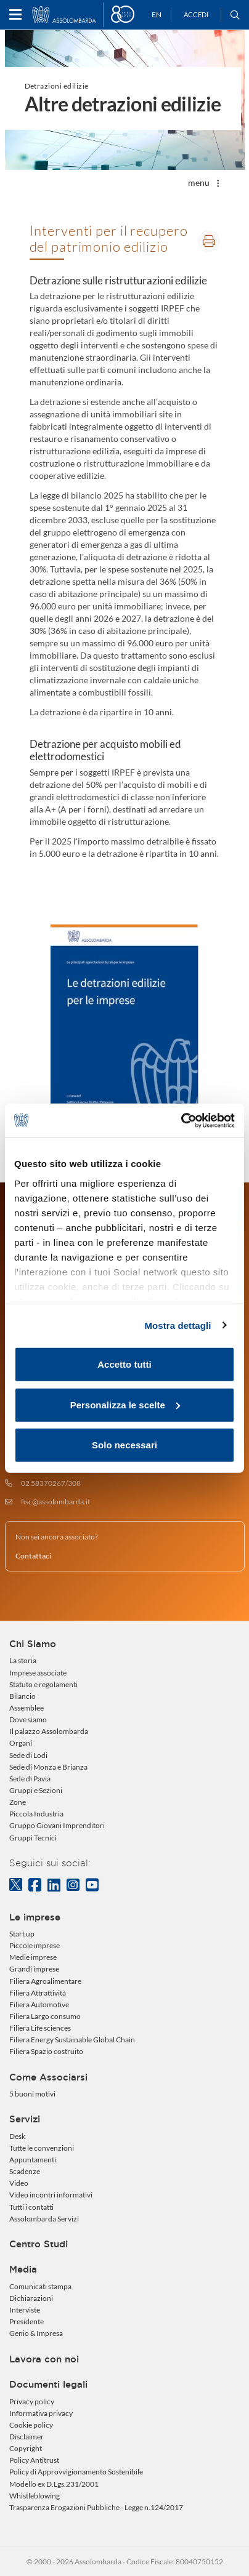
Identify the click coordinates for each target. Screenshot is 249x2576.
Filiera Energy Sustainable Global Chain (72, 2039)
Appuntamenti (32, 2159)
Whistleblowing (34, 2495)
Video (18, 2183)
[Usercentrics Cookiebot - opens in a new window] (181, 1120)
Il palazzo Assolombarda (48, 1731)
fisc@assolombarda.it (55, 1501)
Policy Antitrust (34, 2460)
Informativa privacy (41, 2413)
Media (23, 2269)
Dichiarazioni (31, 2298)
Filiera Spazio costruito (46, 2051)
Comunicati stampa (40, 2286)
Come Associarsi (48, 2077)
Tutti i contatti (31, 2207)
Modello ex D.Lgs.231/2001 (54, 2484)
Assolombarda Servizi (44, 2218)
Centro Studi (38, 2244)
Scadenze (24, 2171)
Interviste (24, 2309)
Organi (20, 1742)
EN (156, 14)
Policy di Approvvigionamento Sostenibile (76, 2471)
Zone (17, 1802)
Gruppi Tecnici (33, 1837)
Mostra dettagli (177, 1325)
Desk (17, 2136)
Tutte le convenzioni (41, 2148)
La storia (22, 1660)
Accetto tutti (124, 1364)
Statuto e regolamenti (43, 1684)
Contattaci (33, 1555)
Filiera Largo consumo (45, 2016)
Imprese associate (38, 1672)
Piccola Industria (36, 1813)
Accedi (196, 14)
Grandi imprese (34, 1968)
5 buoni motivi (32, 2093)
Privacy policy (31, 2401)
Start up (22, 1933)
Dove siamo (28, 1719)
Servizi (24, 2119)
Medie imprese (33, 1957)
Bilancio (22, 1696)
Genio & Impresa (36, 2333)
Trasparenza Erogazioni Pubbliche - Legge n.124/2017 (96, 2507)
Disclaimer (26, 2436)
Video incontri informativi (50, 2194)
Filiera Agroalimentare (45, 1981)
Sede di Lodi (28, 1755)
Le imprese (34, 1917)
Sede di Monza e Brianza (48, 1767)
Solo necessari (124, 1445)
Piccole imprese (34, 1945)
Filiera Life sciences (40, 2027)
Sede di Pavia (30, 1778)
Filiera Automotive (39, 2004)
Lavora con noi (44, 2359)
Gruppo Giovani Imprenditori (57, 1825)
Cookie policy (31, 2425)
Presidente (26, 2321)
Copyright (25, 2448)
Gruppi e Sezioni (35, 1790)
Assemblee (26, 1707)
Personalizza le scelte (125, 1404)
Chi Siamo (32, 1644)
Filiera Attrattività (37, 1992)
